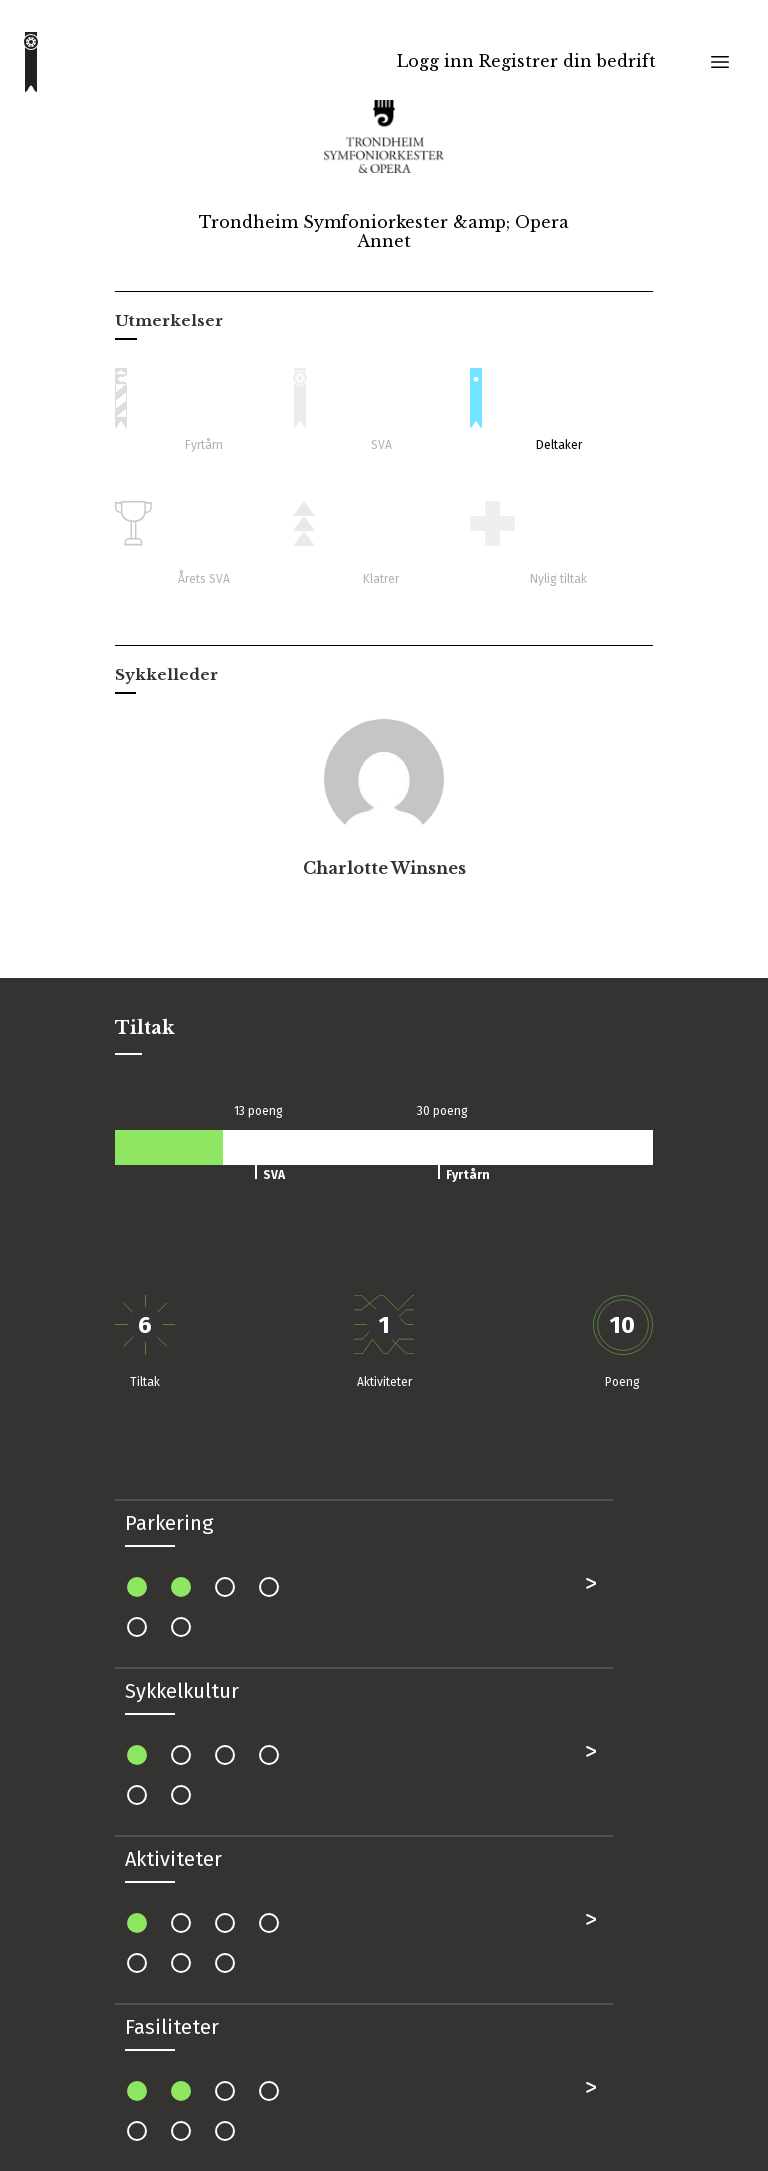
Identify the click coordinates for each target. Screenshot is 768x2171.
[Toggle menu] (720, 62)
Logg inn (435, 61)
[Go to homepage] (31, 62)
